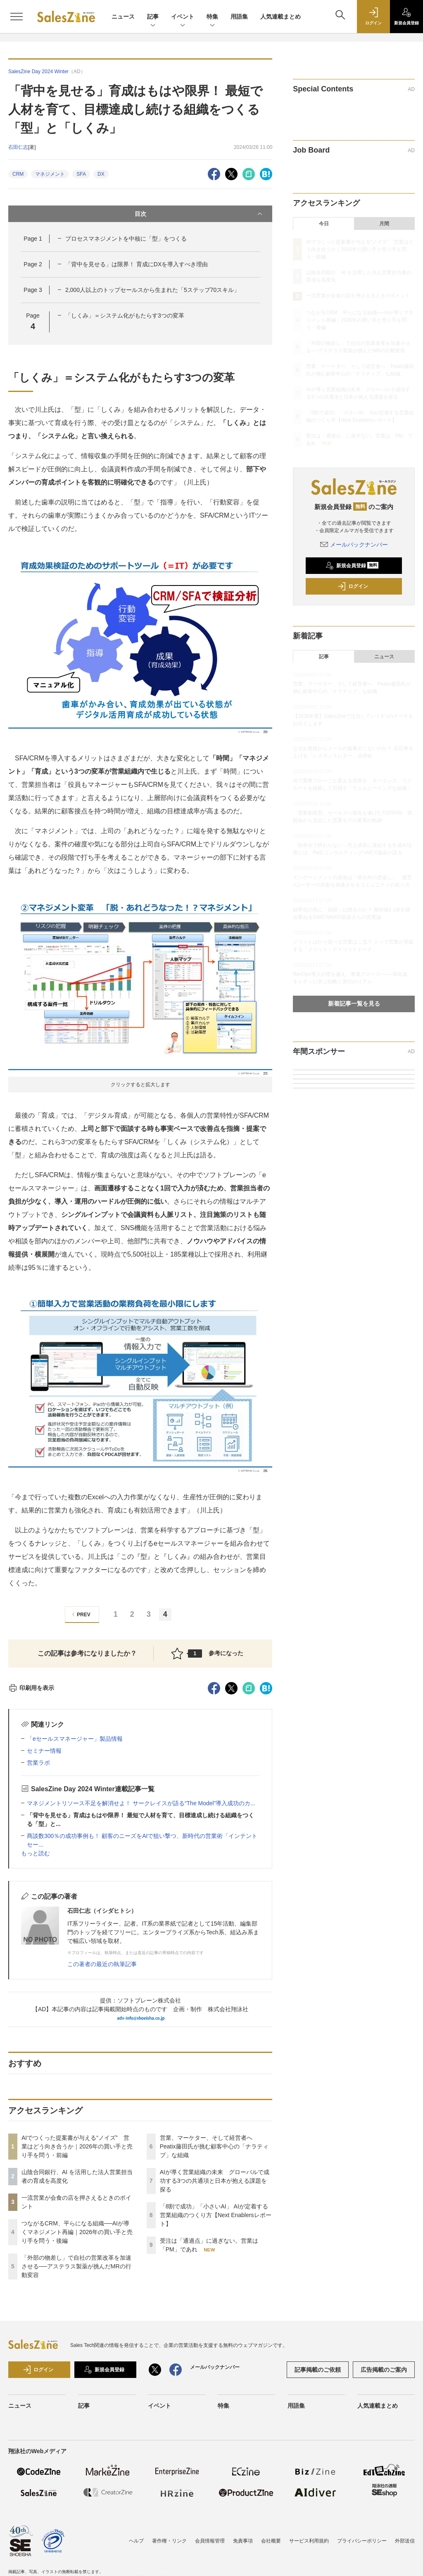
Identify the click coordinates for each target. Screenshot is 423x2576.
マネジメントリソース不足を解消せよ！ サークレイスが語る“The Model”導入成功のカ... (141, 1803)
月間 (384, 224)
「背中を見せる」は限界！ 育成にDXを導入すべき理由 (136, 264)
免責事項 (243, 2541)
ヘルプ (136, 2541)
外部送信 (405, 2541)
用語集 (239, 16)
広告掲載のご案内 (384, 2369)
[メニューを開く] (16, 16)
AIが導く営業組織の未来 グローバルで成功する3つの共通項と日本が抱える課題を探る (214, 2181)
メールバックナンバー (354, 544)
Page (33, 238)
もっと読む (35, 1853)
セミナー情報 (44, 1750)
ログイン (352, 586)
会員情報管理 (210, 2541)
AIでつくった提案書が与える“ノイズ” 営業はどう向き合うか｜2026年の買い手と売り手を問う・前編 (77, 2146)
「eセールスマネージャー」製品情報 (75, 1738)
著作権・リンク (169, 2541)
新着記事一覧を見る (354, 1003)
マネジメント (50, 174)
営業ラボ (38, 1762)
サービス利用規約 (309, 2541)
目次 (199, 214)
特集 (212, 17)
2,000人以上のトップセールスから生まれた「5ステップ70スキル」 (152, 290)
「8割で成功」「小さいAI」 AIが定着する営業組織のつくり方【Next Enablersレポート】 (215, 2215)
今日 (324, 224)
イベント (182, 17)
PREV (80, 1614)
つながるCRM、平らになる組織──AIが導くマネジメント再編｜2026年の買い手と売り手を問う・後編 (77, 2232)
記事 (153, 17)
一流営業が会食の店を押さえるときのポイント (358, 296)
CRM (18, 174)
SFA (81, 174)
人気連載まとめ (280, 16)
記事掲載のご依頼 (318, 2369)
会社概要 (271, 2541)
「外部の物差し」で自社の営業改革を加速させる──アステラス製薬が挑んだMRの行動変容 (76, 2266)
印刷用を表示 (31, 1688)
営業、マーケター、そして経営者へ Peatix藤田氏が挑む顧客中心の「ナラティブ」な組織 (214, 2146)
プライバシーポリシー (362, 2541)
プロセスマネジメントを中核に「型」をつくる (126, 238)
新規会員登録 (352, 566)
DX (101, 174)
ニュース (123, 16)
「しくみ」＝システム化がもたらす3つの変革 (124, 315)
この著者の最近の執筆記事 (102, 1964)
